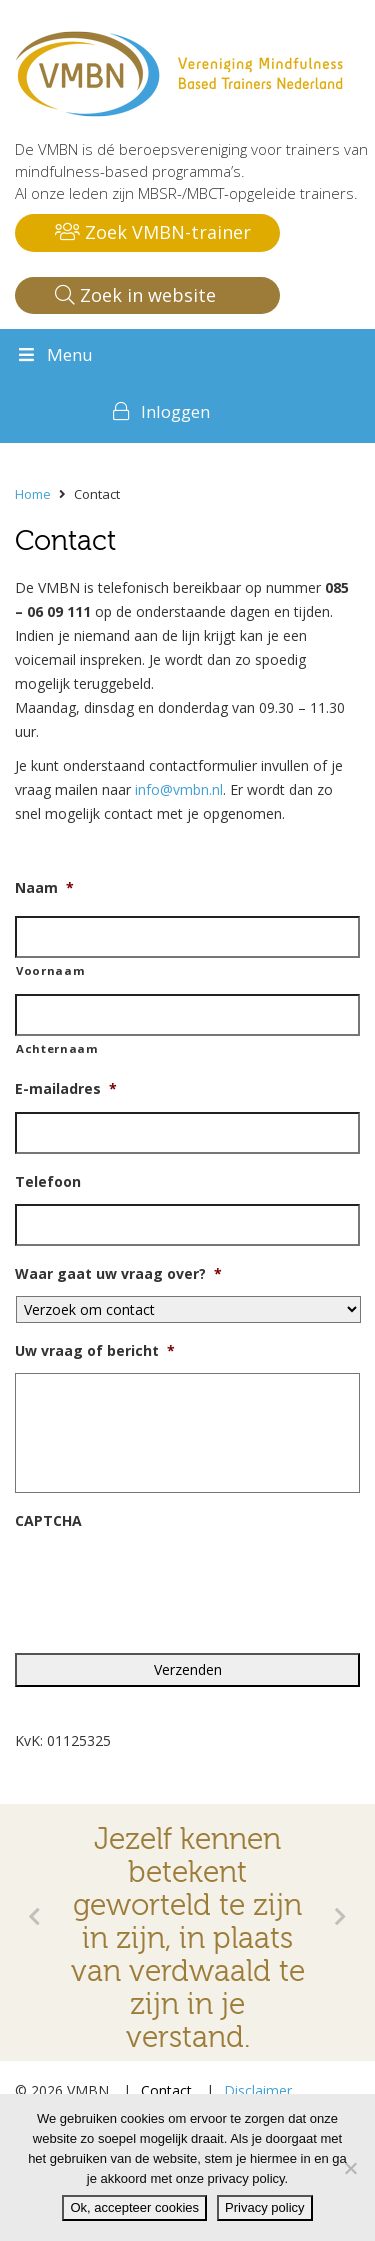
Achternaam (57, 1048)
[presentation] (167, 1582)
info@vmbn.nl (179, 789)
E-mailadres (66, 1089)
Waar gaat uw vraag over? (118, 1274)
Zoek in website (135, 295)
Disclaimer (258, 2090)
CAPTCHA (48, 1521)
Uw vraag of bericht (95, 1351)
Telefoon (48, 1182)
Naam (44, 888)
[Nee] (350, 2168)
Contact (166, 2090)
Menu (54, 354)
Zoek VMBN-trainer (153, 232)
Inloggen (175, 411)
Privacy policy (264, 2207)
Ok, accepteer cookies (134, 2207)
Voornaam (50, 970)
